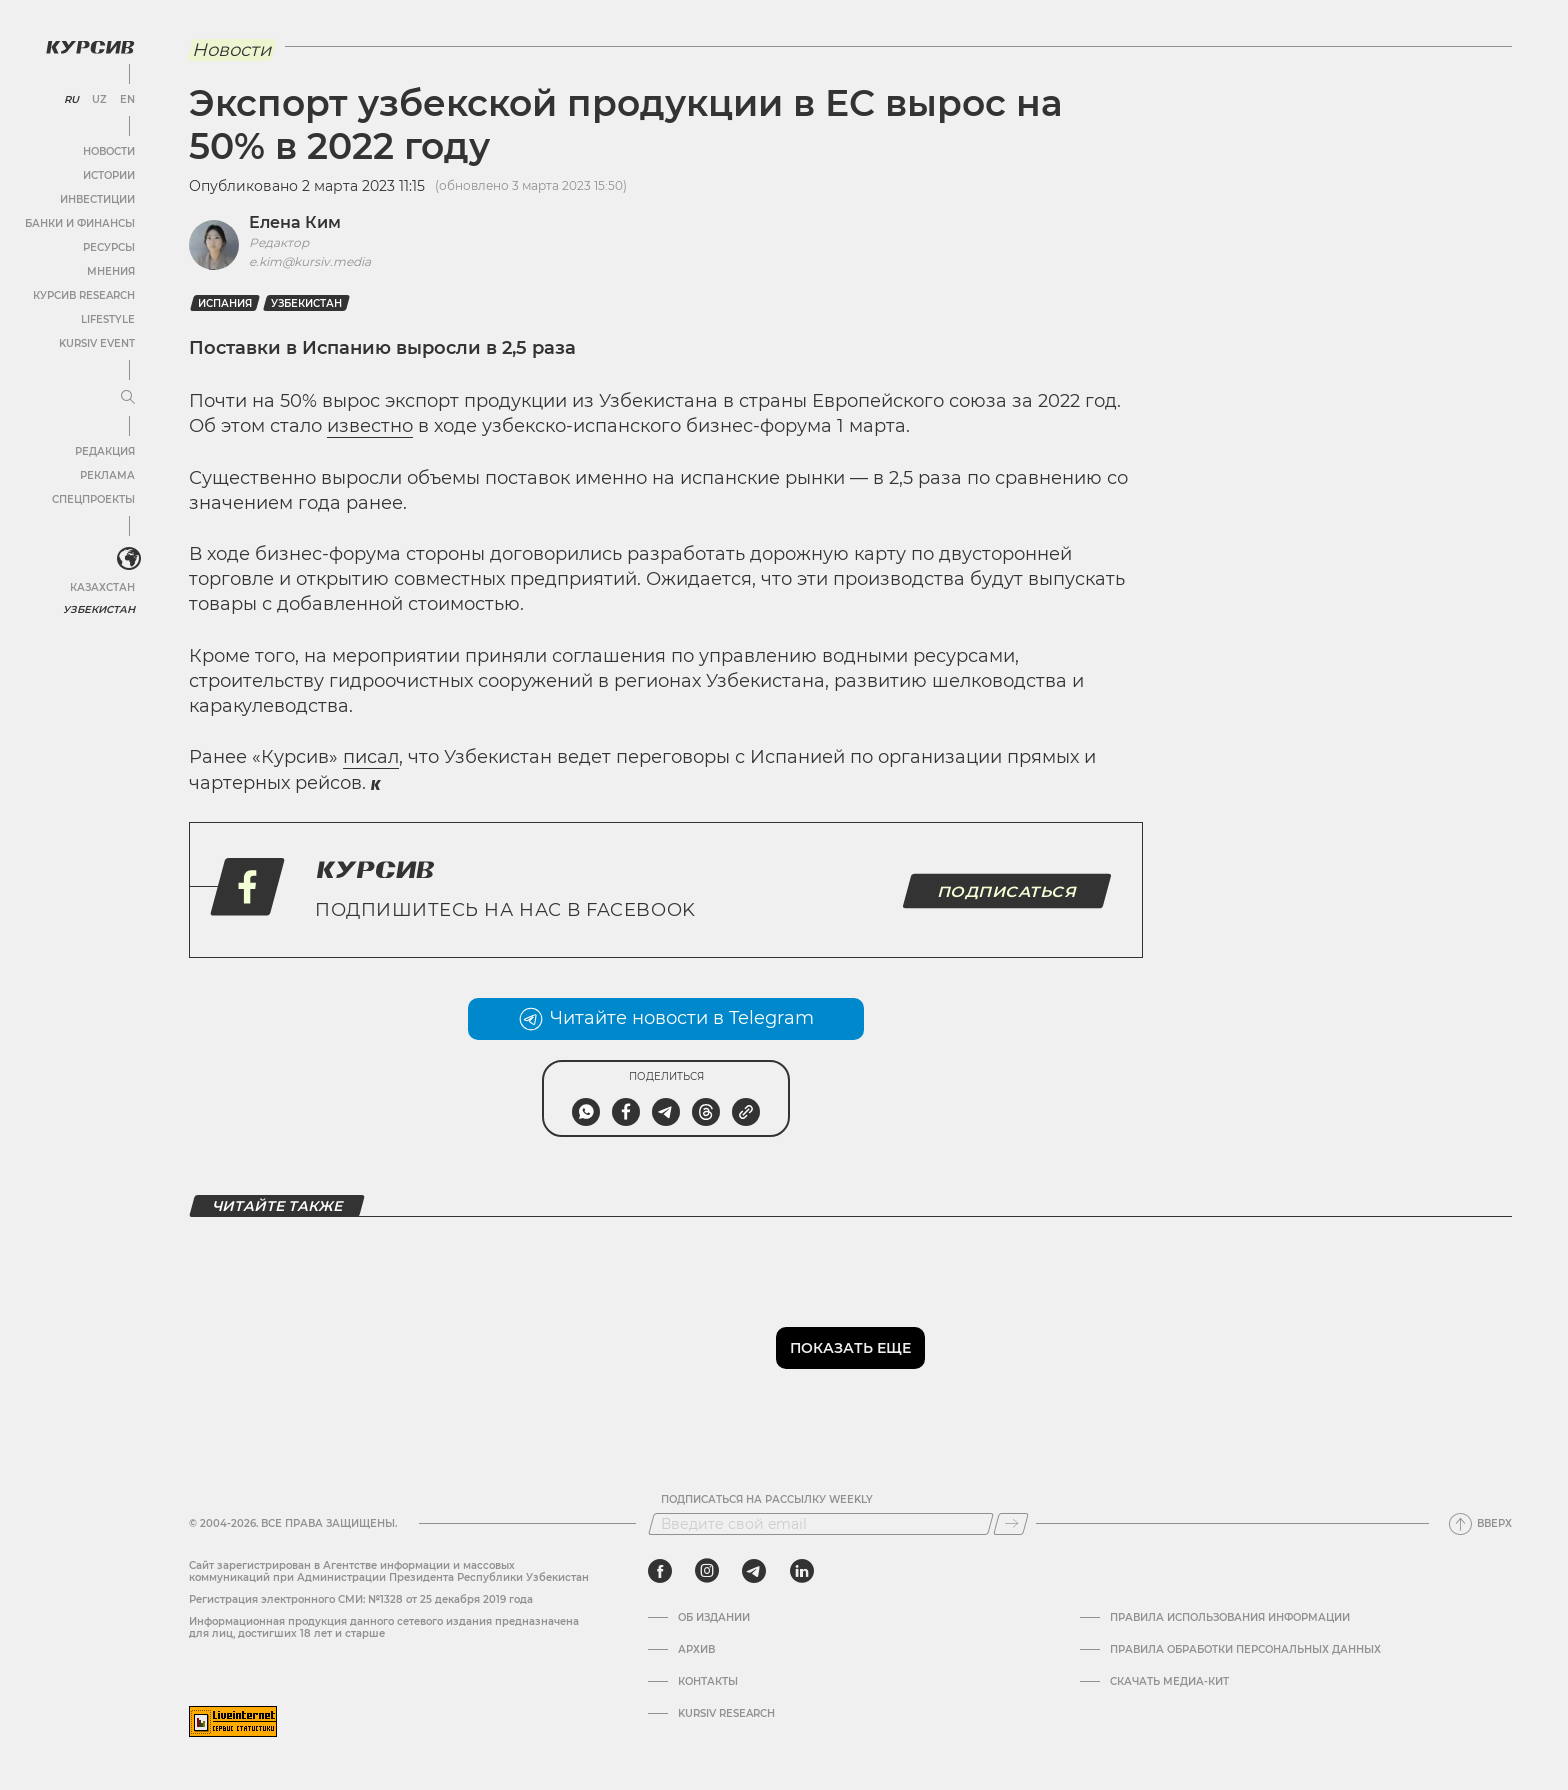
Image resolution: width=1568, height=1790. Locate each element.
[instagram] (707, 1571)
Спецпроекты (93, 499)
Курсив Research (84, 295)
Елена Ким (295, 222)
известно (370, 426)
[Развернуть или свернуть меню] (128, 398)
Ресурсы (109, 247)
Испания (225, 303)
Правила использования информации (1230, 1618)
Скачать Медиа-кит (1169, 1682)
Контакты (708, 1682)
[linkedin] (801, 1571)
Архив (696, 1650)
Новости (109, 151)
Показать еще (850, 1348)
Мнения (111, 271)
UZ (99, 100)
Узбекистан (99, 609)
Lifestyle (108, 319)
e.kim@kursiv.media (310, 261)
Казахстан (102, 587)
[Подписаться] (1011, 1524)
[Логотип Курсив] (90, 47)
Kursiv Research (726, 1714)
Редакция (105, 451)
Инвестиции (97, 199)
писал (371, 757)
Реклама (107, 475)
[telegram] (754, 1571)
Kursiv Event (97, 343)
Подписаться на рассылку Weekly (767, 1500)
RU (71, 100)
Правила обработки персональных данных (1245, 1650)
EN (127, 100)
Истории (109, 175)
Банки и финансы (80, 223)
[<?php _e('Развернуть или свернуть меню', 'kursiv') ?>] (129, 559)
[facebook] (660, 1571)
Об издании (714, 1618)
